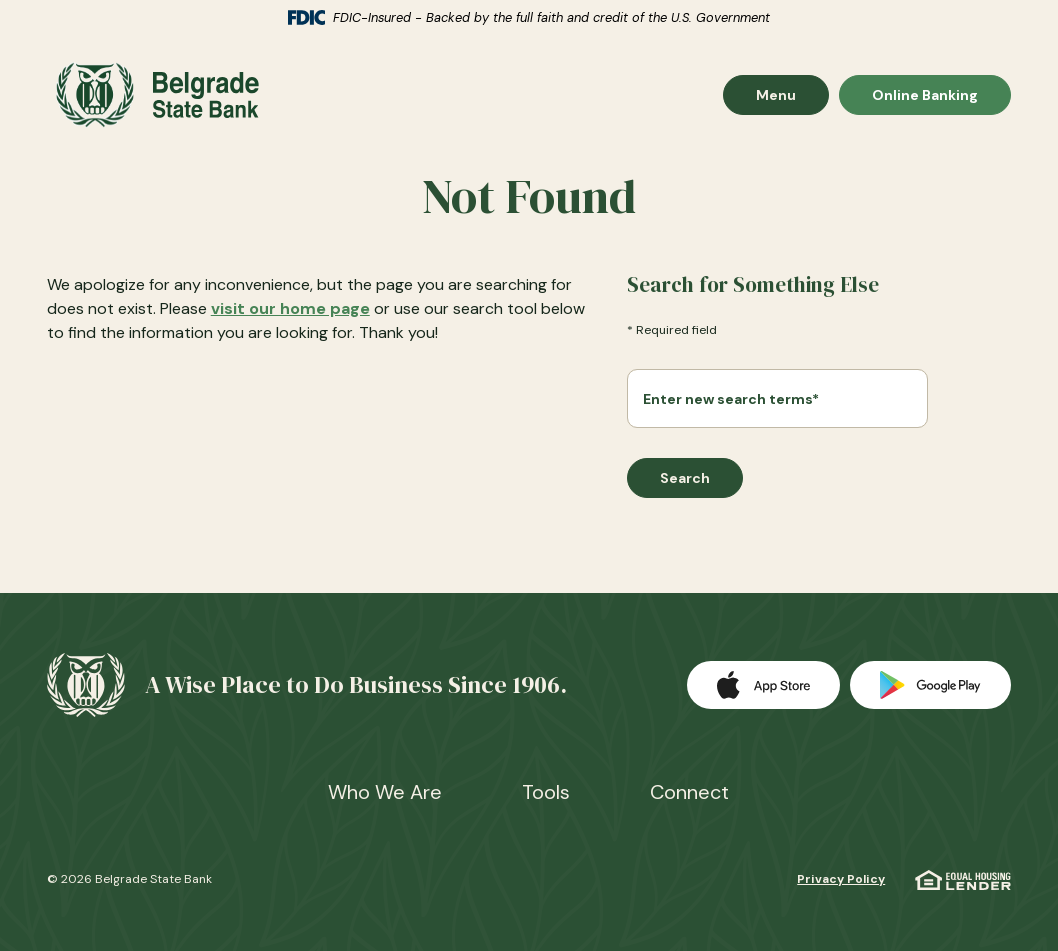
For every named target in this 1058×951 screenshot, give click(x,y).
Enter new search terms (731, 399)
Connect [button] (689, 792)
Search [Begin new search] (685, 478)
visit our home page (290, 308)
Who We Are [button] (385, 792)
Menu (792, 94)
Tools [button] (546, 792)
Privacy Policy (841, 879)
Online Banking (924, 94)
